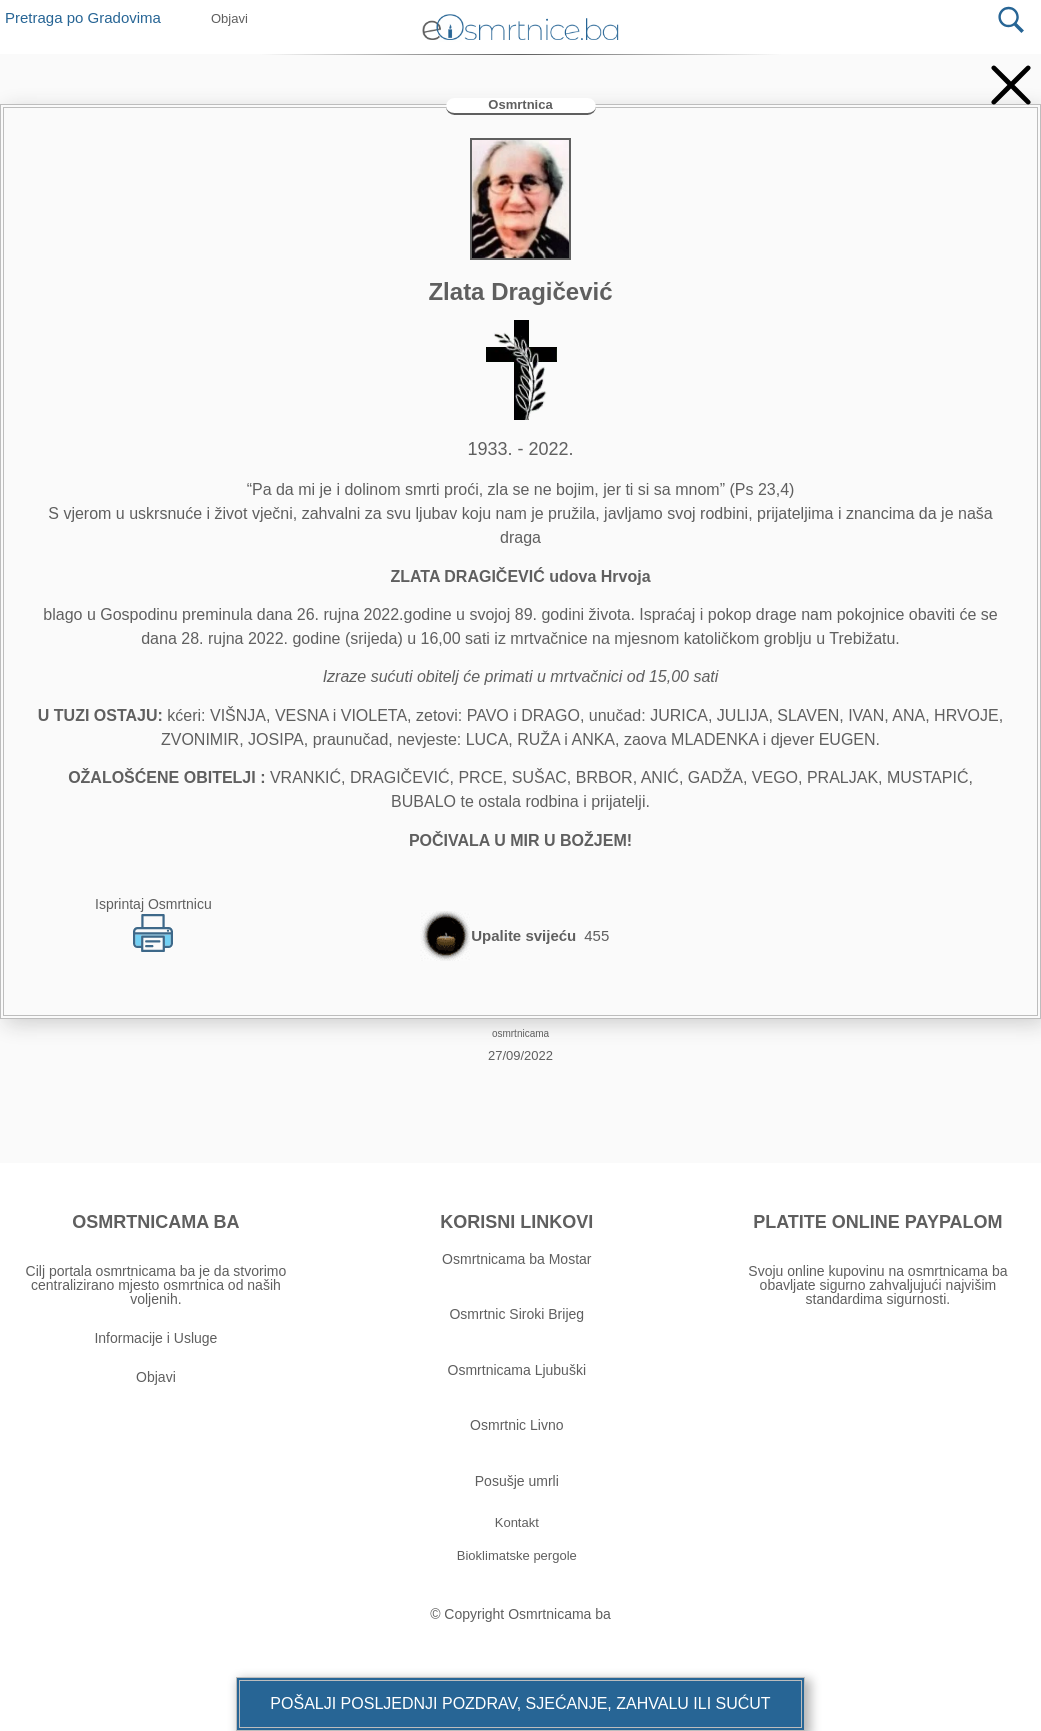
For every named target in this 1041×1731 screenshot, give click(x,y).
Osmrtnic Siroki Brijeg (516, 1314)
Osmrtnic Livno (516, 1425)
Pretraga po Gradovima (90, 17)
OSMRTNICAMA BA (155, 1222)
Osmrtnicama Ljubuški (517, 1370)
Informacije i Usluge (155, 1338)
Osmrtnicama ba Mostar (516, 1259)
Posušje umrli (517, 1481)
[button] (520, 1704)
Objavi (156, 1377)
